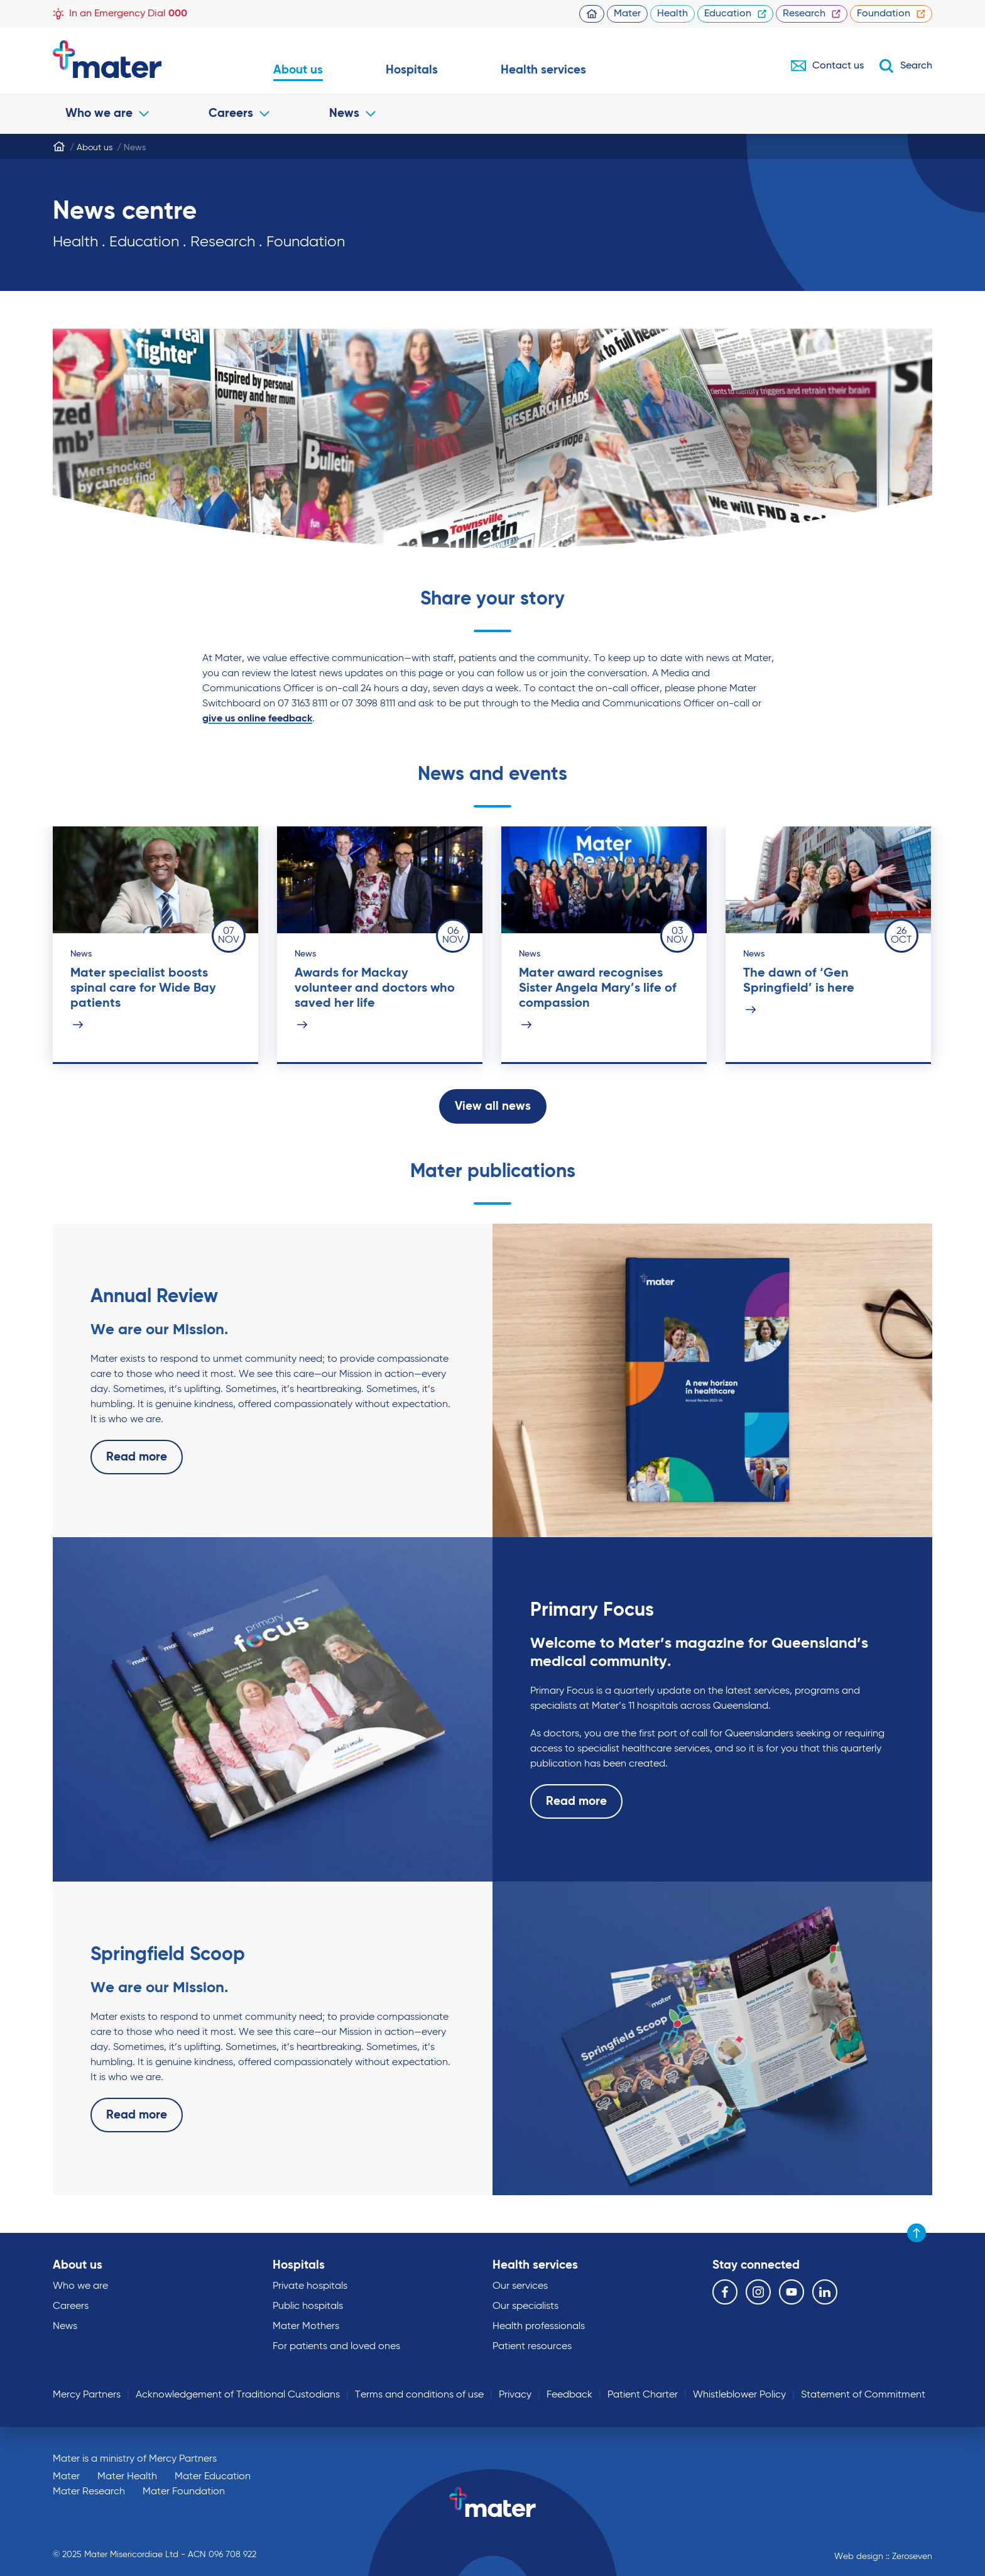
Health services (543, 70)
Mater (627, 14)
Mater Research (89, 2492)
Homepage (591, 13)
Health (672, 14)
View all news (493, 1106)
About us (298, 70)
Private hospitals (310, 2286)
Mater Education (213, 2477)
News (352, 113)
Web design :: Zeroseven (883, 2556)
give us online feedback (257, 719)
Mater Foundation (184, 2492)
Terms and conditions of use (419, 2395)
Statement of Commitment (863, 2395)
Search (905, 66)
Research (812, 14)
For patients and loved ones (336, 2347)
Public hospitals (308, 2306)
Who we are (107, 113)
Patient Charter (642, 2395)
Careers (239, 113)
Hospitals (412, 70)
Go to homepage (131, 59)
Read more (136, 1457)
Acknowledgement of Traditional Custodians (238, 2395)
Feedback (569, 2395)
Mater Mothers (306, 2326)
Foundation (891, 14)
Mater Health (127, 2477)
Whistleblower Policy (739, 2395)
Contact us (827, 66)
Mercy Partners (87, 2395)
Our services (520, 2286)
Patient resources (532, 2347)
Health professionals (539, 2326)
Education (735, 14)
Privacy (515, 2395)
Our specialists (525, 2306)
